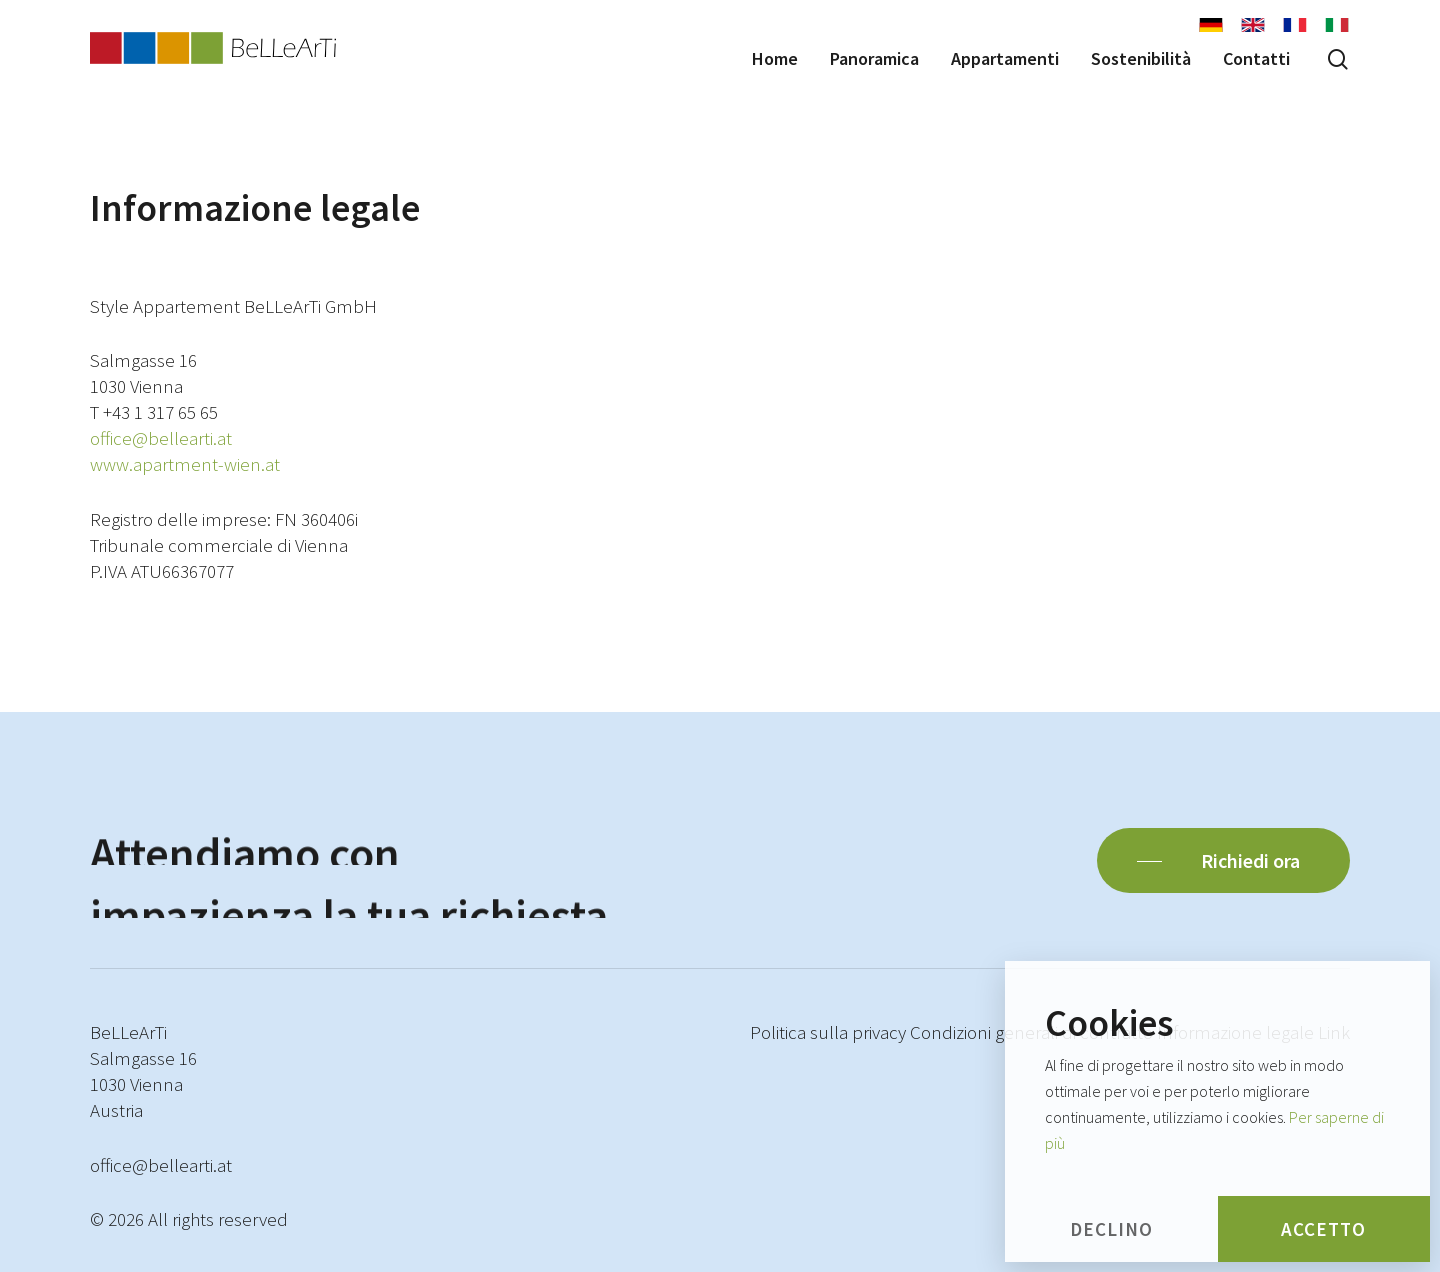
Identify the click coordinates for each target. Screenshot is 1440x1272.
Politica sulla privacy (828, 1032)
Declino (1111, 1229)
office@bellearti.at (161, 438)
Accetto (1323, 1229)
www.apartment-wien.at (185, 464)
